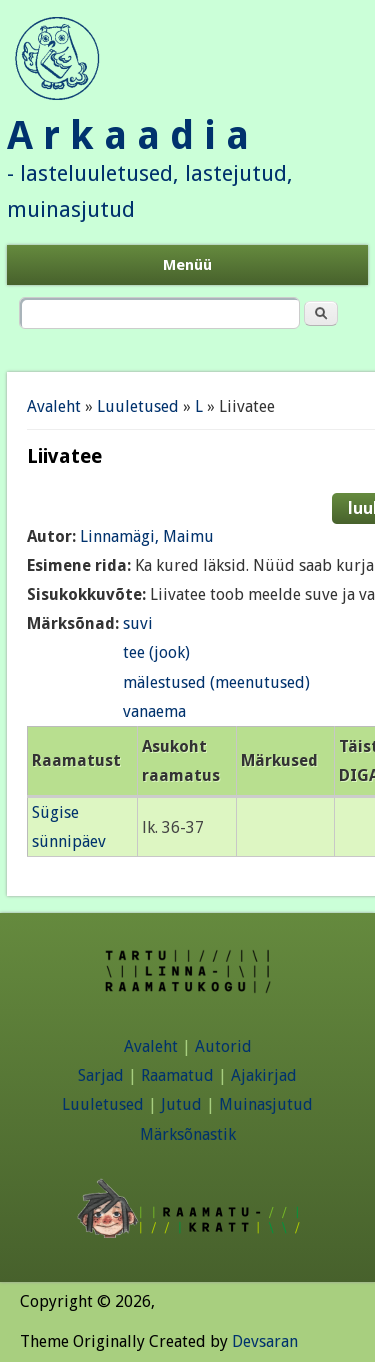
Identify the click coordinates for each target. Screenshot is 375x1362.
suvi (138, 623)
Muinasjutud (266, 1104)
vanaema (154, 711)
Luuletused (138, 406)
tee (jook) (156, 652)
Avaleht (54, 406)
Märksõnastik (188, 1134)
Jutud (181, 1104)
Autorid (223, 1046)
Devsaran (265, 1341)
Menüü (187, 265)
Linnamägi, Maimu (147, 536)
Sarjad (101, 1075)
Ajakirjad (264, 1075)
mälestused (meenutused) (216, 682)
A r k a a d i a (128, 135)
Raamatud (177, 1075)
